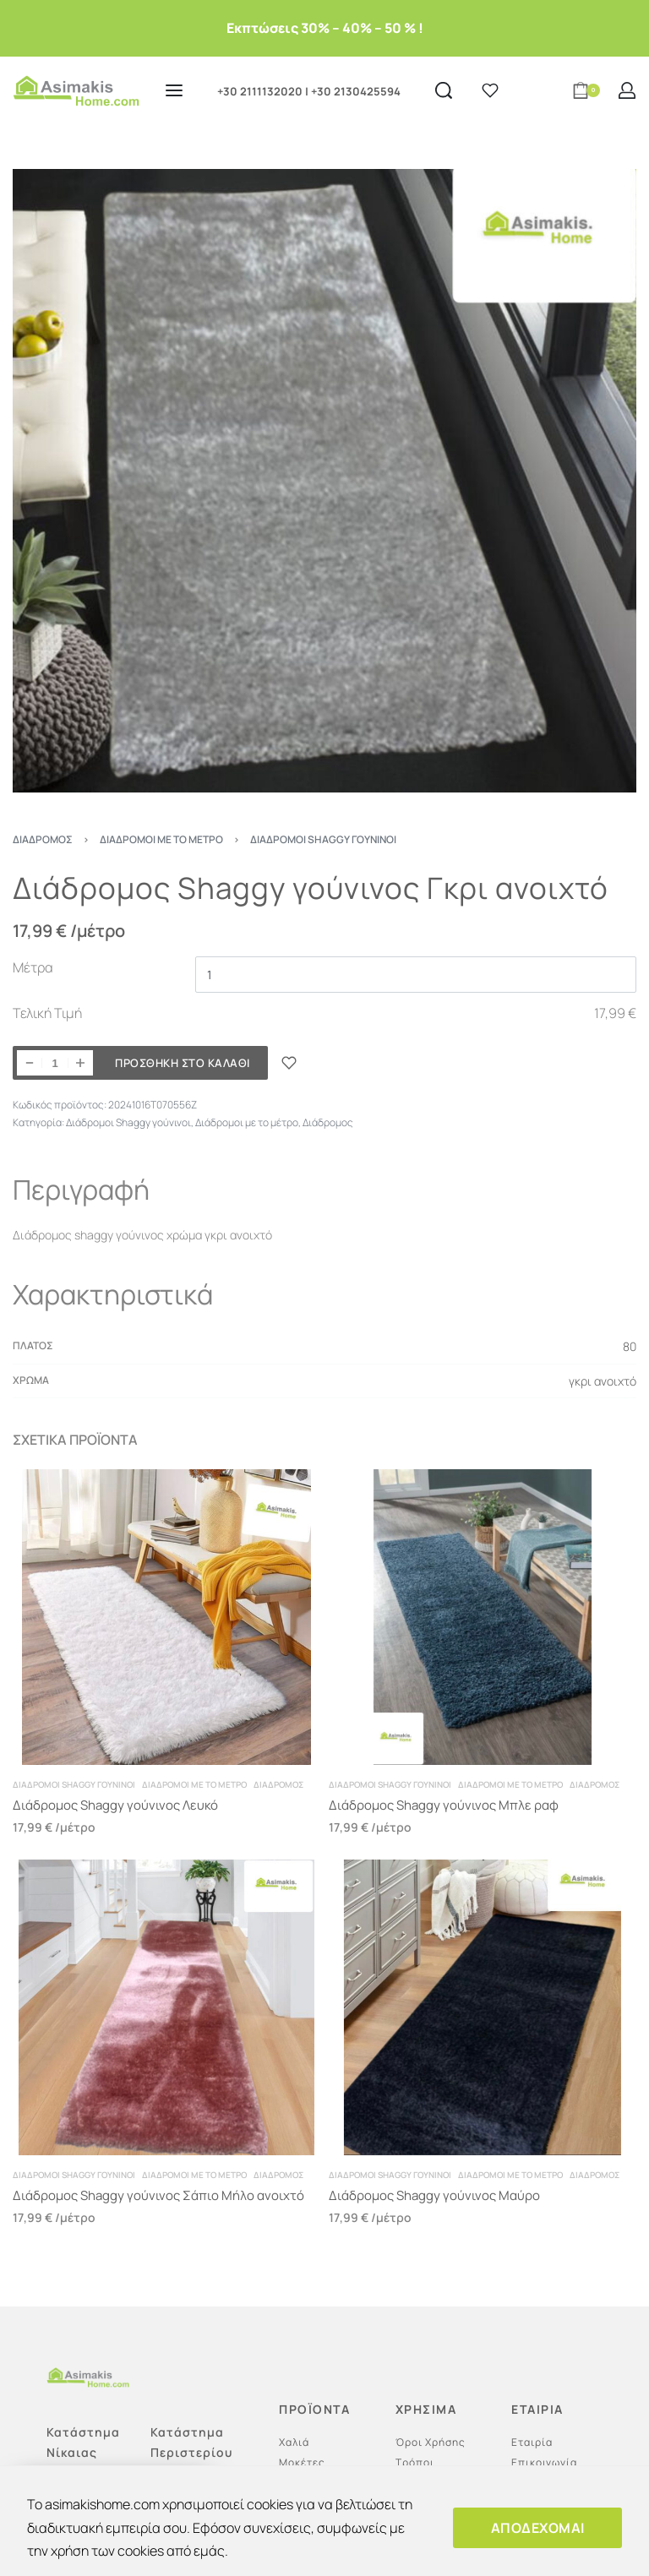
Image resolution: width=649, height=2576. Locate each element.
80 (629, 1346)
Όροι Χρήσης (430, 2442)
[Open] (490, 90)
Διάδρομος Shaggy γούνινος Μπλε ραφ (444, 1805)
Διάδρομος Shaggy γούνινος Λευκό (115, 1805)
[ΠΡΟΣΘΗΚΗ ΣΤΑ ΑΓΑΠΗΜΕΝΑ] (289, 1063)
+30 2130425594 (356, 91)
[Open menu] (174, 90)
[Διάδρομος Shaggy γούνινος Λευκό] (166, 1617)
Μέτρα (33, 967)
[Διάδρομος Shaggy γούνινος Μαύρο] (482, 2007)
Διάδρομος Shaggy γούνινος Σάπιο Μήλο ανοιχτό (158, 2195)
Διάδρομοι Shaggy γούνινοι (323, 839)
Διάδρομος (43, 839)
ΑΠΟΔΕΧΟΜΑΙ (538, 2528)
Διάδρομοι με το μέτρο (161, 839)
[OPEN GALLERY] (324, 480)
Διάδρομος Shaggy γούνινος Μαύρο (434, 2195)
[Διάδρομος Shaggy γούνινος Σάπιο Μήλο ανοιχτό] (166, 2007)
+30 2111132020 (260, 91)
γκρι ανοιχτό (602, 1381)
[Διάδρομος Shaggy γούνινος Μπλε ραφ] (483, 1617)
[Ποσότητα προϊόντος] (55, 1063)
